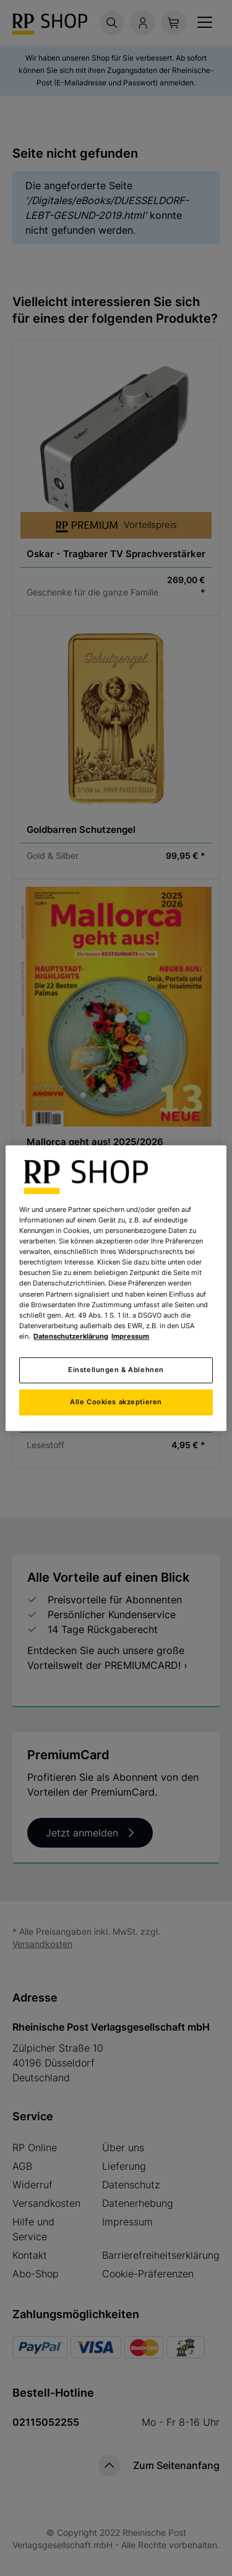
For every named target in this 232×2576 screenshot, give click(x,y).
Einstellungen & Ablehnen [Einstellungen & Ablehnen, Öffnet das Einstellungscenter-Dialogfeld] (116, 1369)
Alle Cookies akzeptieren (116, 1401)
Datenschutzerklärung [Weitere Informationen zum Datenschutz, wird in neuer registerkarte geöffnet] (70, 1336)
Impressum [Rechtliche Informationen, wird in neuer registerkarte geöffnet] (130, 1336)
